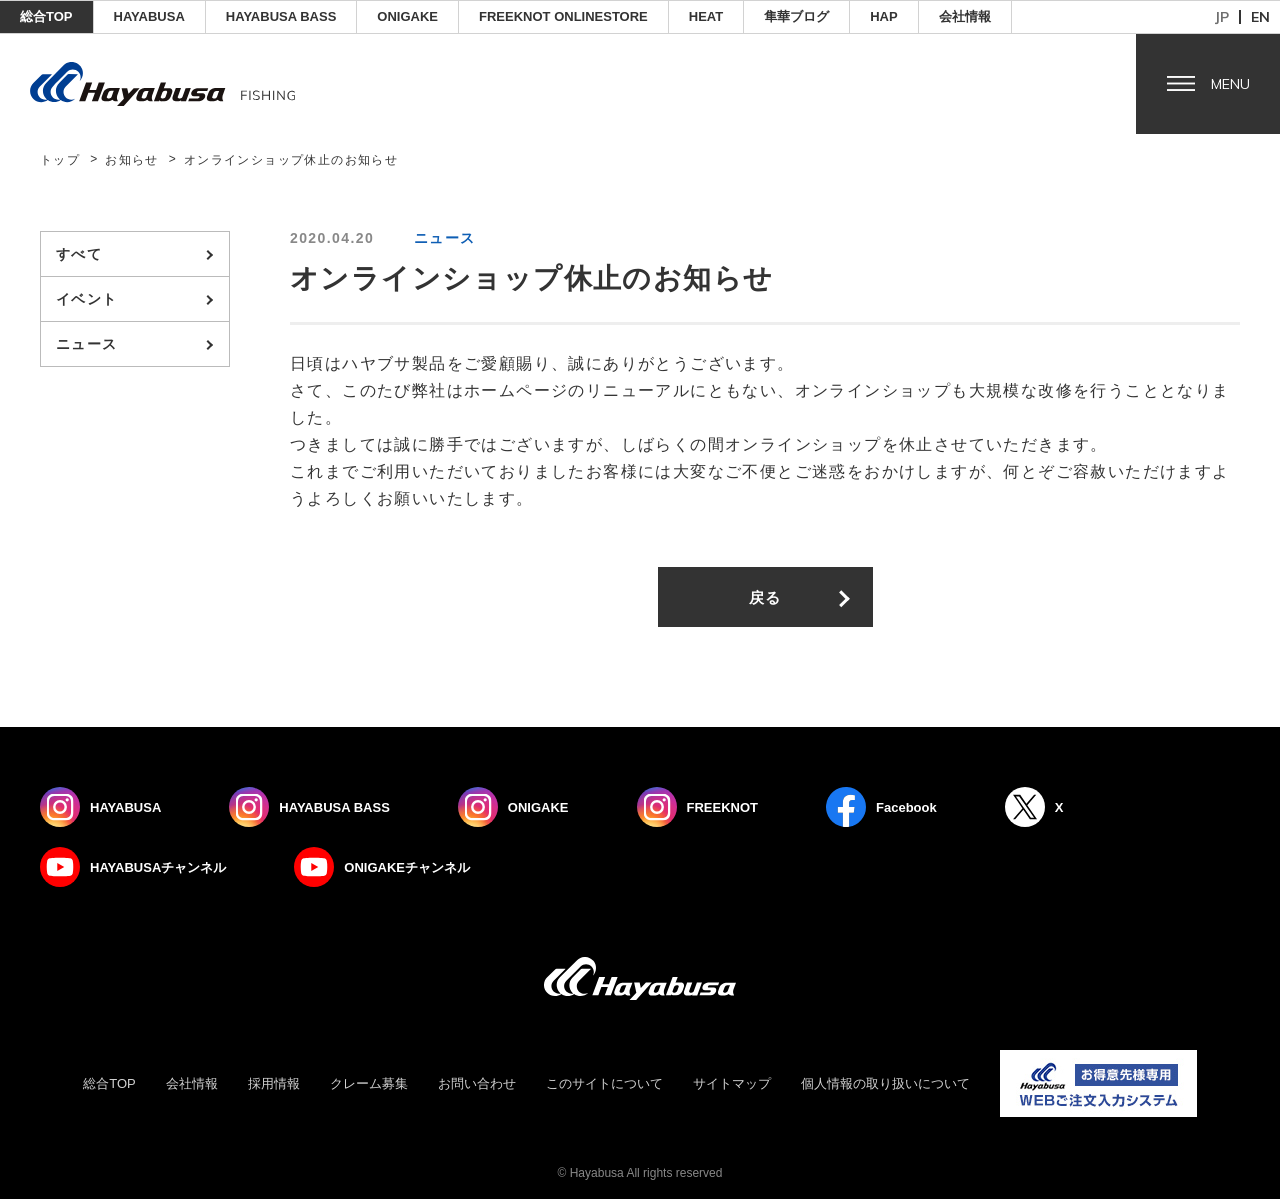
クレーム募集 (369, 1083)
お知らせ (132, 160)
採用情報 (274, 1083)
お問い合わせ (477, 1083)
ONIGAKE (407, 16)
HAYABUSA (149, 16)
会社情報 (965, 16)
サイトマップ (732, 1083)
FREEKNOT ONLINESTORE (563, 16)
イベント (87, 299)
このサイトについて (604, 1083)
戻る (765, 597)
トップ (60, 160)
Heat (706, 16)
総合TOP (46, 16)
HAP (883, 16)
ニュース (87, 344)
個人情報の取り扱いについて (885, 1083)
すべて (79, 254)
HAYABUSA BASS (281, 16)
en (1260, 17)
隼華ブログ (796, 16)
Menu (1230, 84)
